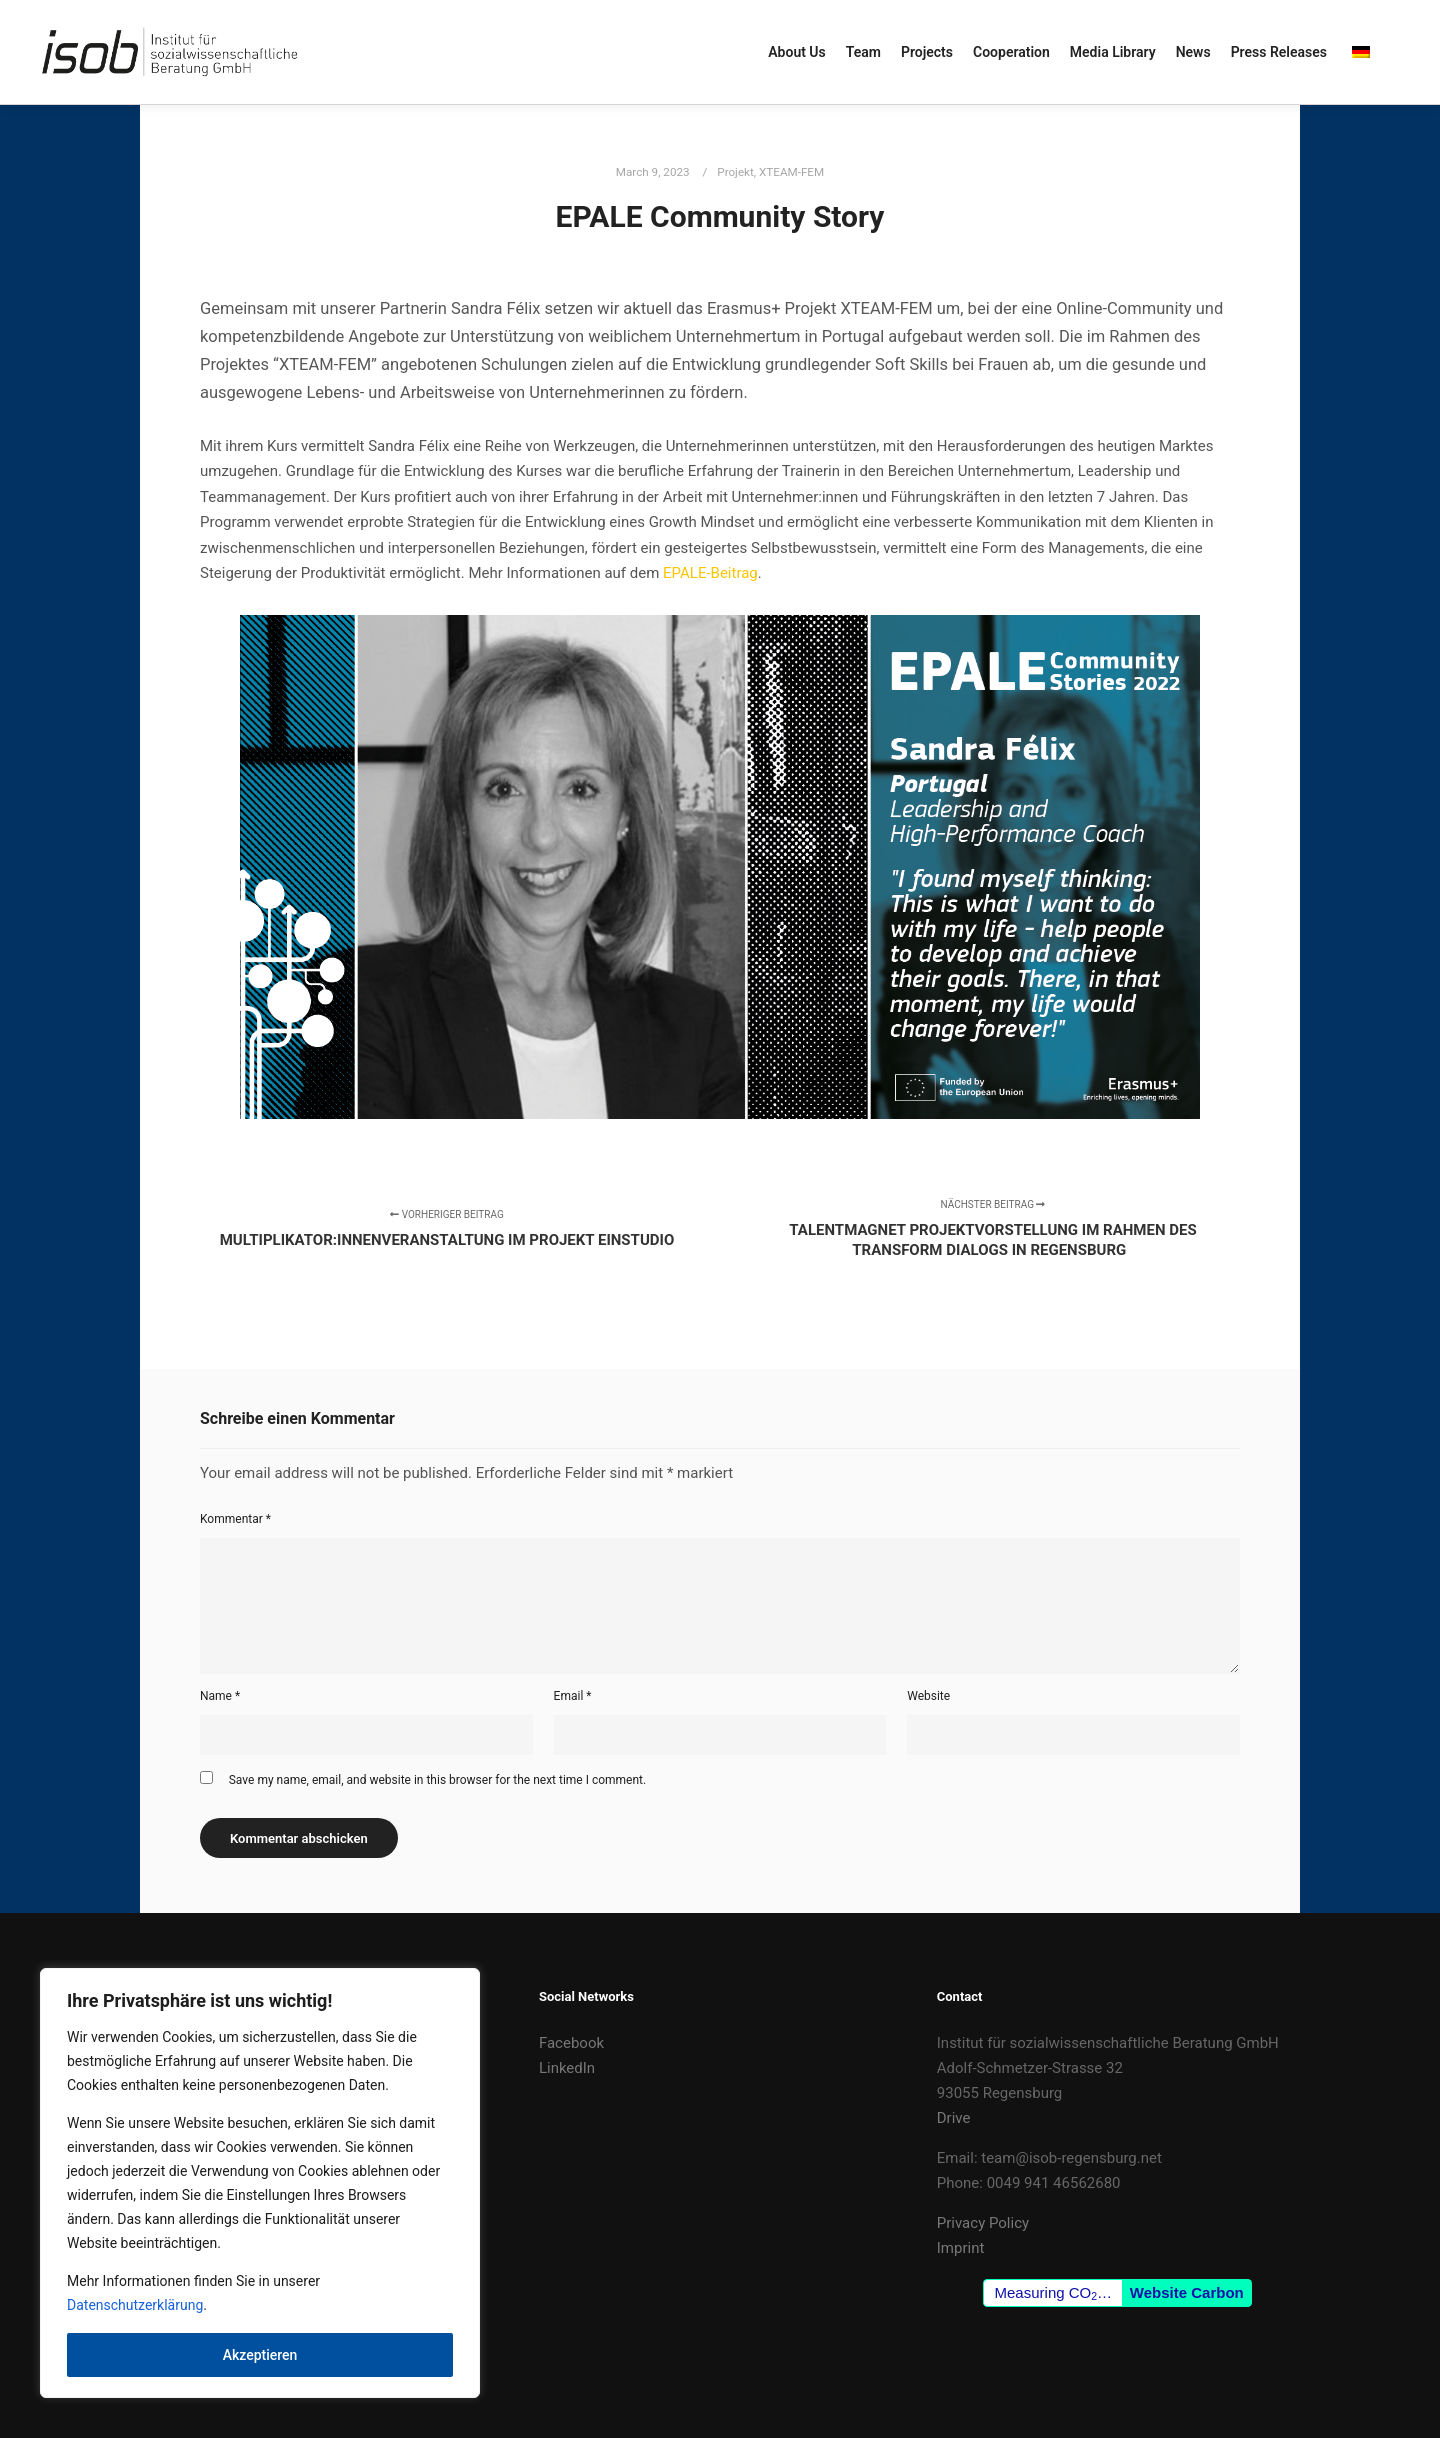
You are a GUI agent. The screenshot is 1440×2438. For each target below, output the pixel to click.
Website (928, 1696)
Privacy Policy (983, 2223)
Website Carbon (1187, 2292)
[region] (260, 2183)
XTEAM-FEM (791, 172)
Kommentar (235, 1519)
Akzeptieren (260, 2355)
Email (573, 1696)
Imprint (961, 2248)
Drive (954, 2118)
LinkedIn (567, 2068)
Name (220, 1696)
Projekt (735, 172)
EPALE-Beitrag (710, 573)
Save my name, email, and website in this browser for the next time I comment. (437, 1780)
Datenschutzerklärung (135, 2305)
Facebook (571, 2043)
